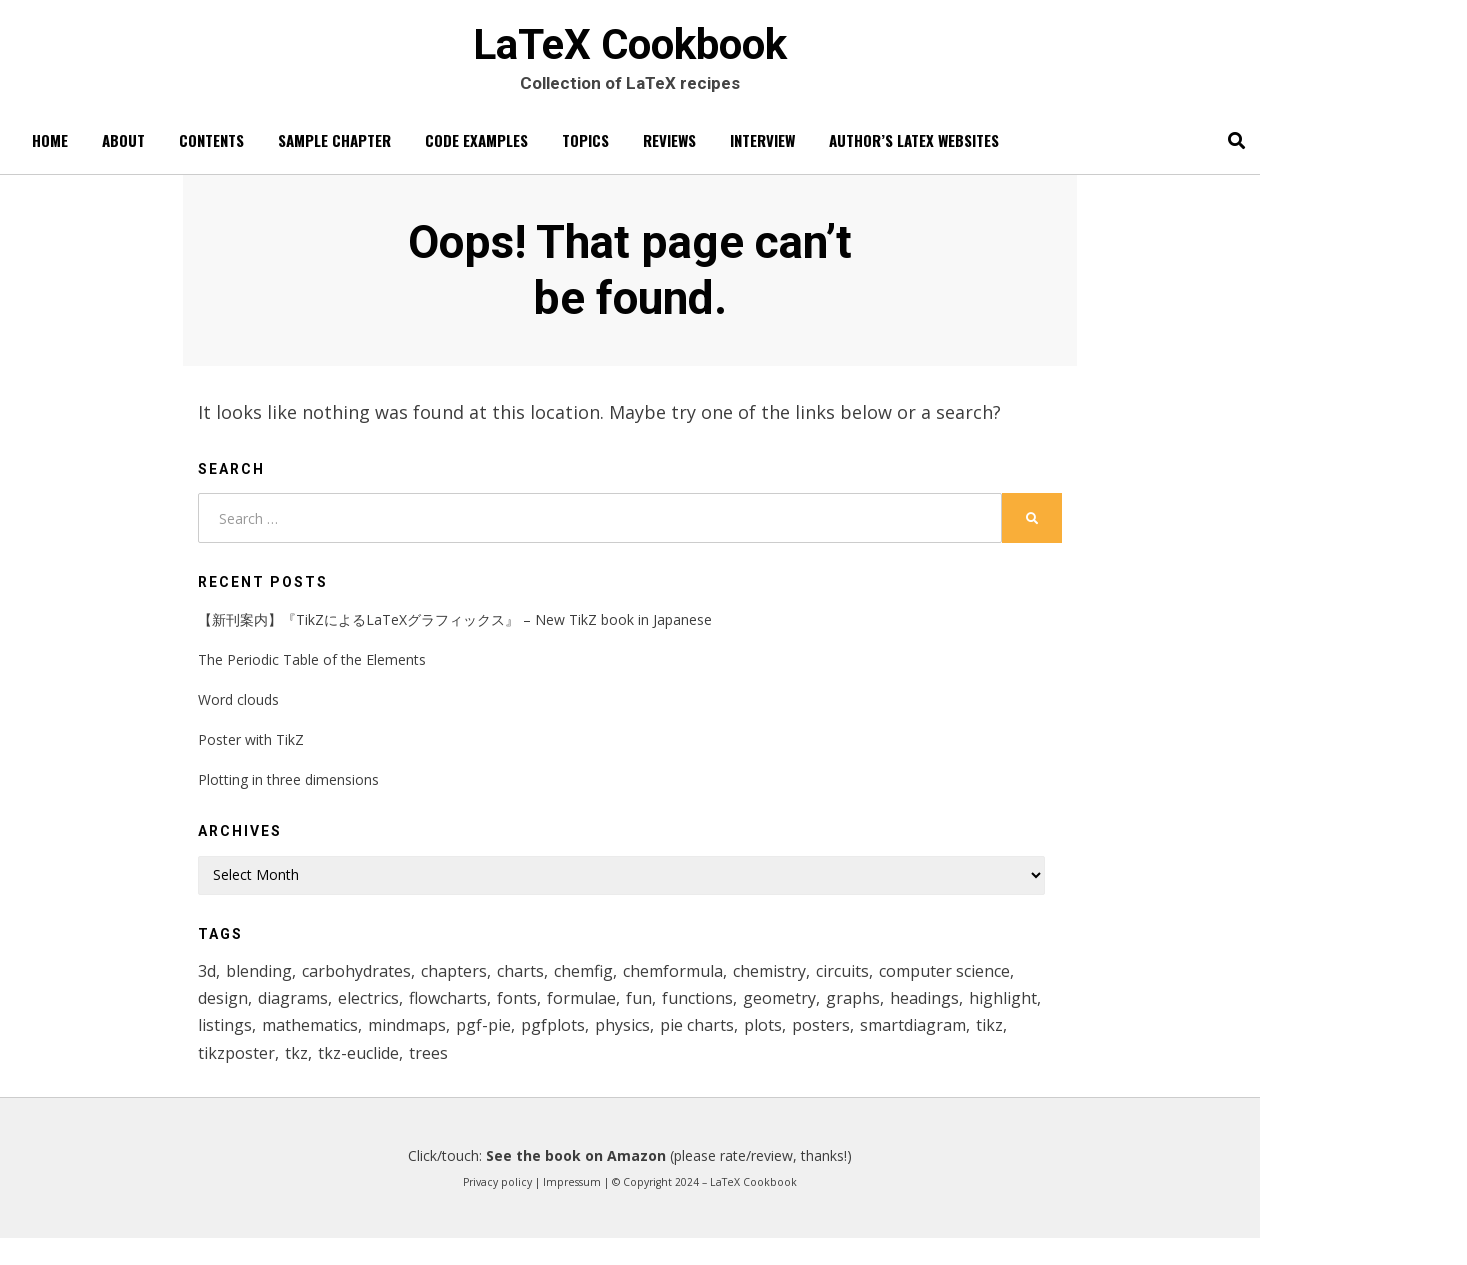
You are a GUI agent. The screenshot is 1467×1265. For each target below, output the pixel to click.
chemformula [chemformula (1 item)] (701, 986)
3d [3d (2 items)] (208, 986)
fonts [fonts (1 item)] (684, 1016)
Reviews (669, 151)
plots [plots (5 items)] (1028, 1047)
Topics (585, 151)
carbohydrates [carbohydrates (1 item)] (368, 986)
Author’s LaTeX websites (914, 151)
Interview (762, 151)
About (123, 151)
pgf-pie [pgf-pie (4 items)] (735, 1047)
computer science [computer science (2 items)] (267, 1016)
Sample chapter (334, 151)
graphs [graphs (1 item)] (226, 1047)
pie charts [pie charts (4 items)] (959, 1047)
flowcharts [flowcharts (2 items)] (613, 1016)
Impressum (572, 1209)
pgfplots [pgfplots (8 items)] (807, 1047)
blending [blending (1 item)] (264, 986)
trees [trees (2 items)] (669, 1077)
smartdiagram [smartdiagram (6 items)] (325, 1077)
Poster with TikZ (251, 753)
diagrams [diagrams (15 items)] (448, 1016)
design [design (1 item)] (373, 1016)
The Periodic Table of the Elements (312, 673)
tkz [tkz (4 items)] (531, 1077)
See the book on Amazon (576, 1182)
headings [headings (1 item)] (300, 1047)
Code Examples (476, 151)
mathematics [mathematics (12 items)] (547, 1047)
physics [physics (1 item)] (880, 1047)
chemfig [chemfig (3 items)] (605, 986)
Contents (211, 151)
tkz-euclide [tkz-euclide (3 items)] (596, 1077)
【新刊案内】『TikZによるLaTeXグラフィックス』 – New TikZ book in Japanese (455, 632)
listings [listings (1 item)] (456, 1047)
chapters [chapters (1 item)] (470, 986)
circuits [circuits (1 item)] (882, 986)
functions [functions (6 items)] (872, 1016)
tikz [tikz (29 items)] (407, 1077)
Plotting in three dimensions (288, 793)
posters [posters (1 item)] (227, 1077)
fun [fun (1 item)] (811, 1016)
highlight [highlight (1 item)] (382, 1047)
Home (50, 151)
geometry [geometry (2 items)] (957, 1016)
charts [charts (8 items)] (539, 986)
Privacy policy (497, 1209)
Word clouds (238, 713)
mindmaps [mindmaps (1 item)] (652, 1047)
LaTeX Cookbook (630, 50)
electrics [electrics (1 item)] (529, 1016)
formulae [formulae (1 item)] (751, 1016)
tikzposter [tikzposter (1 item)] (470, 1077)
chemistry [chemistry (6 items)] (804, 986)
